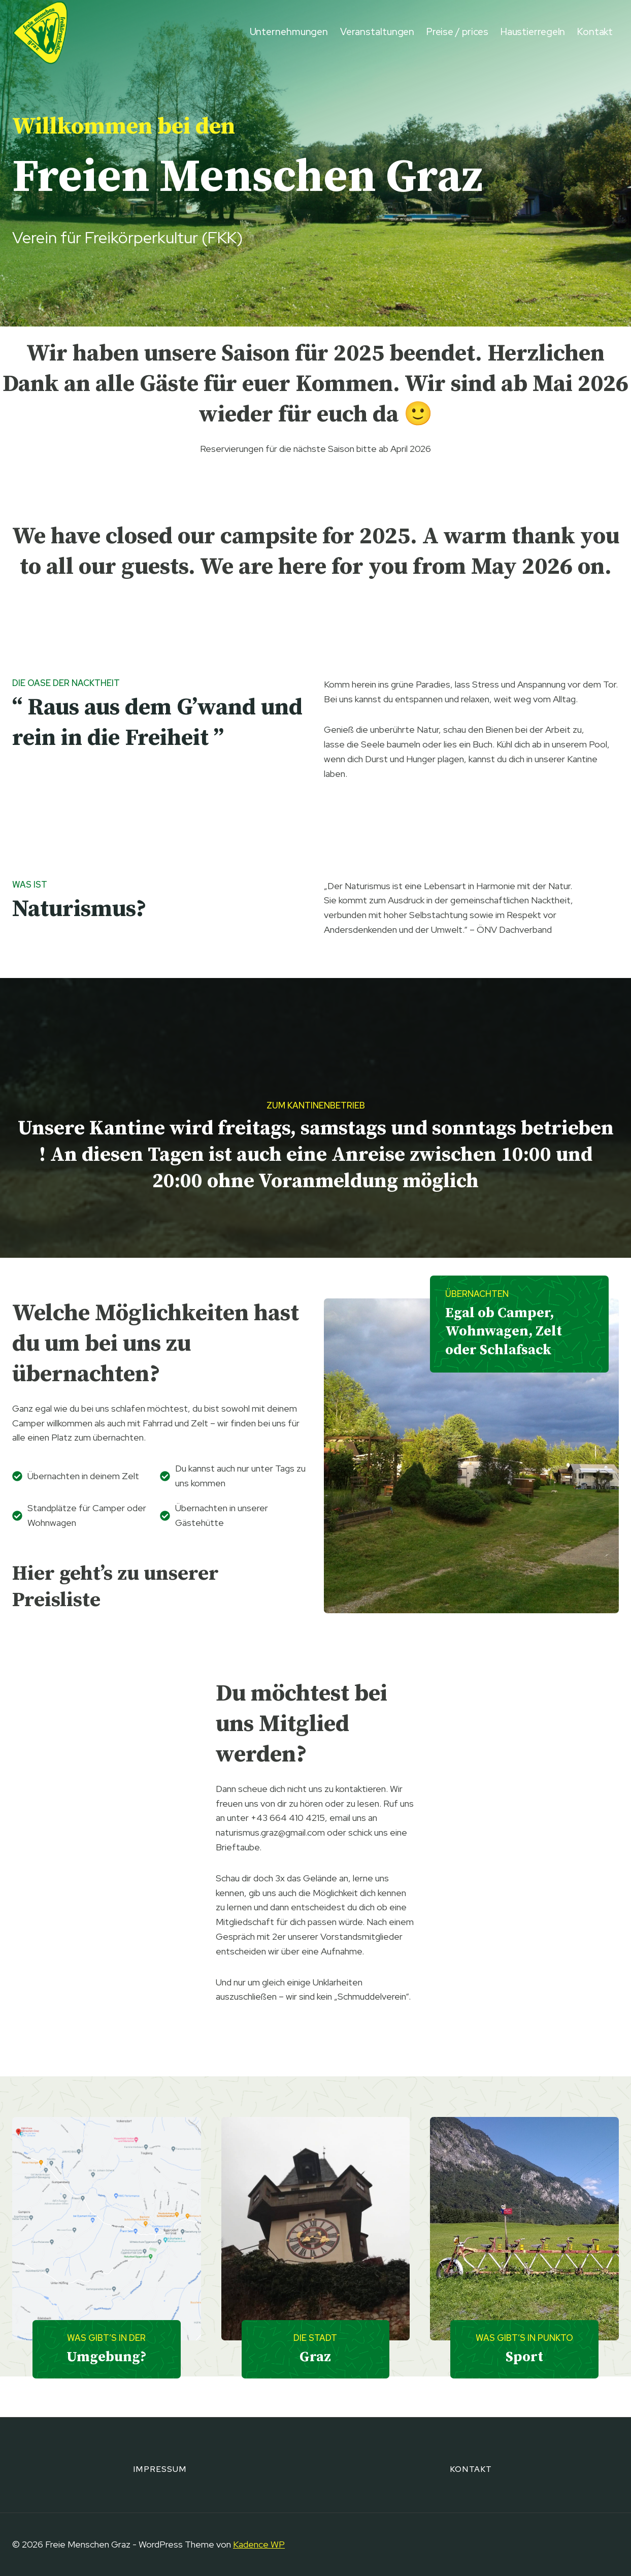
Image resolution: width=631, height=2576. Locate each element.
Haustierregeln (533, 31)
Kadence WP (259, 2544)
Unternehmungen (289, 31)
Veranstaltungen (377, 31)
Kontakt (595, 31)
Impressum (160, 2468)
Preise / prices (457, 31)
